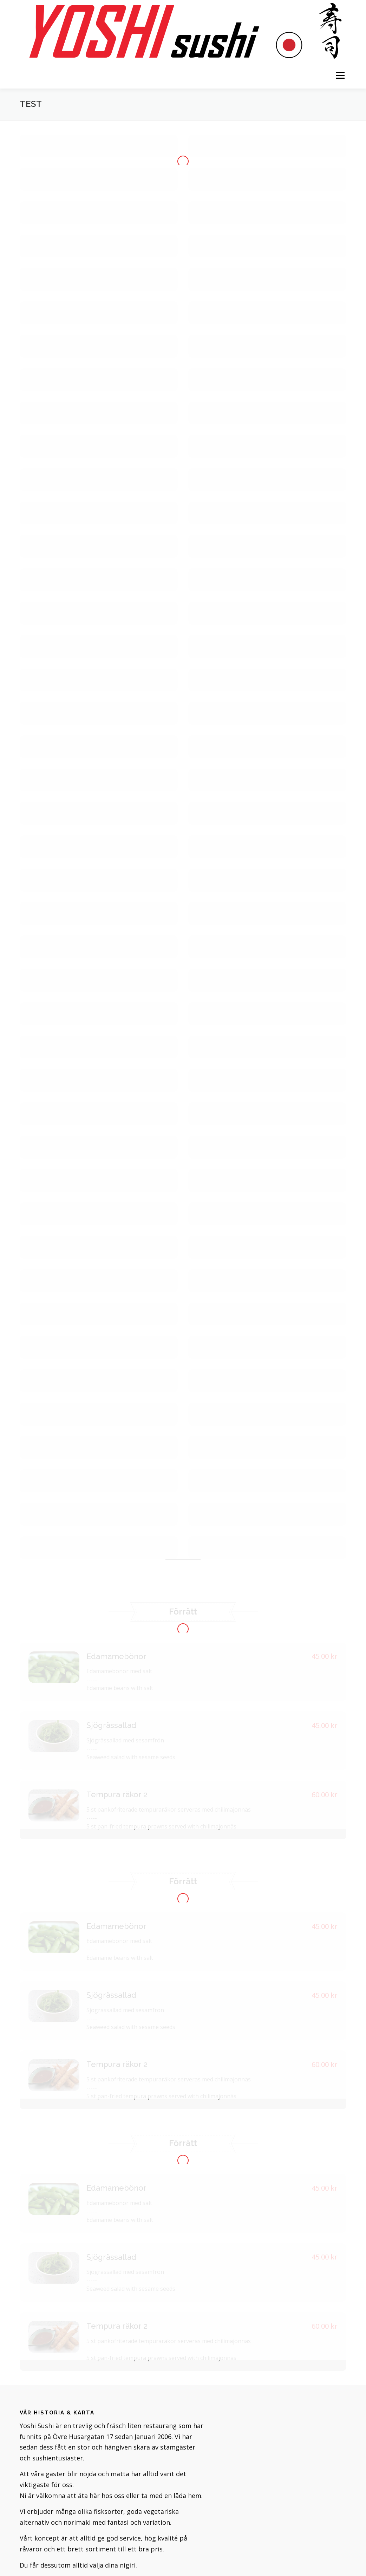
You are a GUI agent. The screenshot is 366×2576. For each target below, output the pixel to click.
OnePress (208, 2559)
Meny (340, 75)
